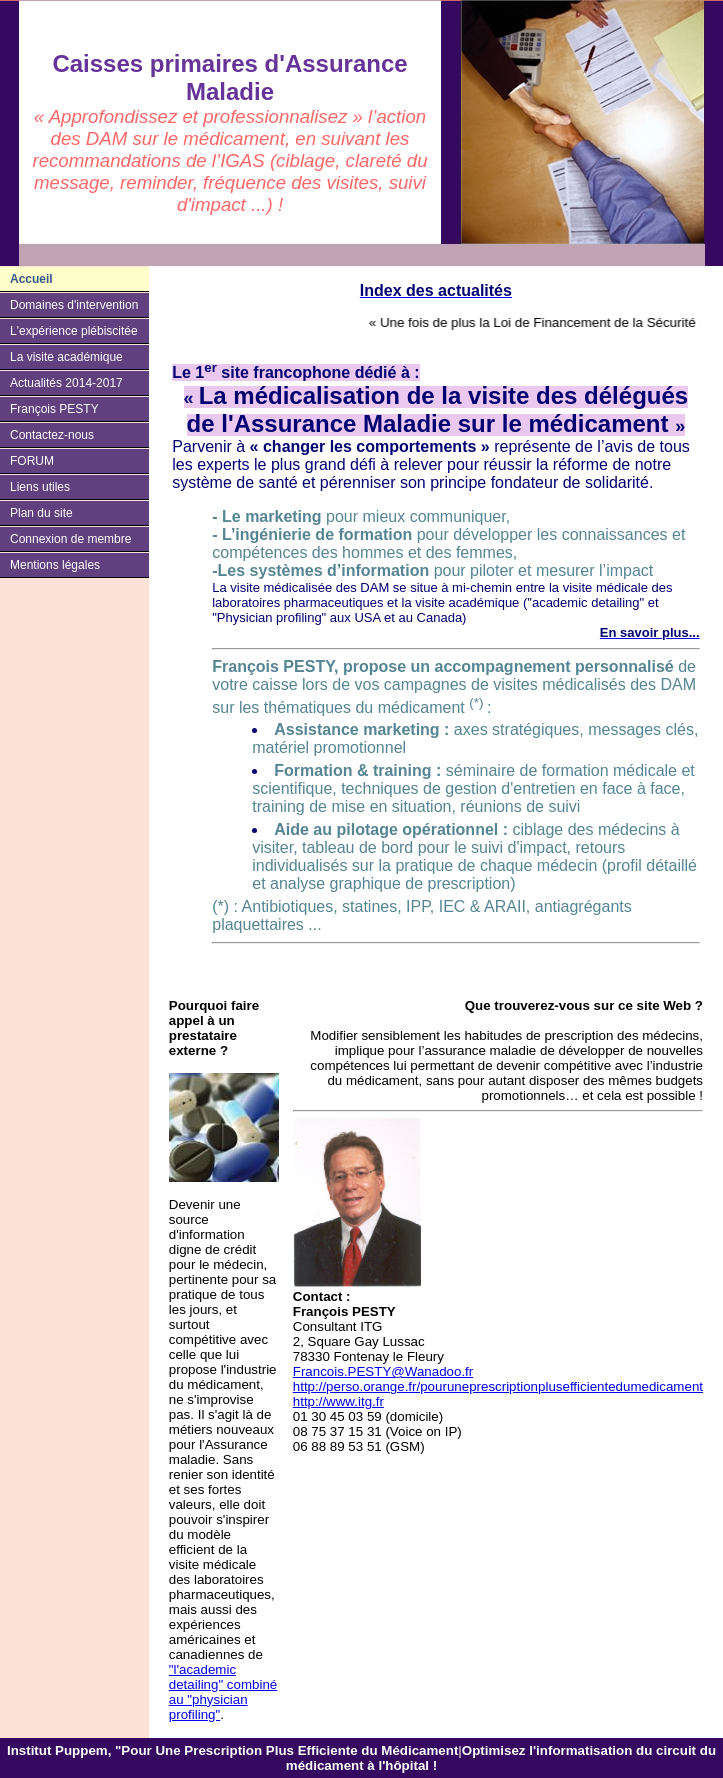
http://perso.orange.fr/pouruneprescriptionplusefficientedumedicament (498, 1386)
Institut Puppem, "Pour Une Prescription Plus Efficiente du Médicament (232, 1750)
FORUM (32, 461)
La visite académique (66, 357)
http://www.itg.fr (338, 1401)
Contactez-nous (52, 435)
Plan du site (41, 513)
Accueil (31, 279)
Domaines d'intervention (74, 305)
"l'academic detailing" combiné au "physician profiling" (223, 1692)
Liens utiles (40, 487)
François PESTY (54, 409)
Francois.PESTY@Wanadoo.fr (383, 1371)
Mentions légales (55, 565)
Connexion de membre (70, 539)
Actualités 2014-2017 (66, 383)
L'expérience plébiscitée (74, 331)
